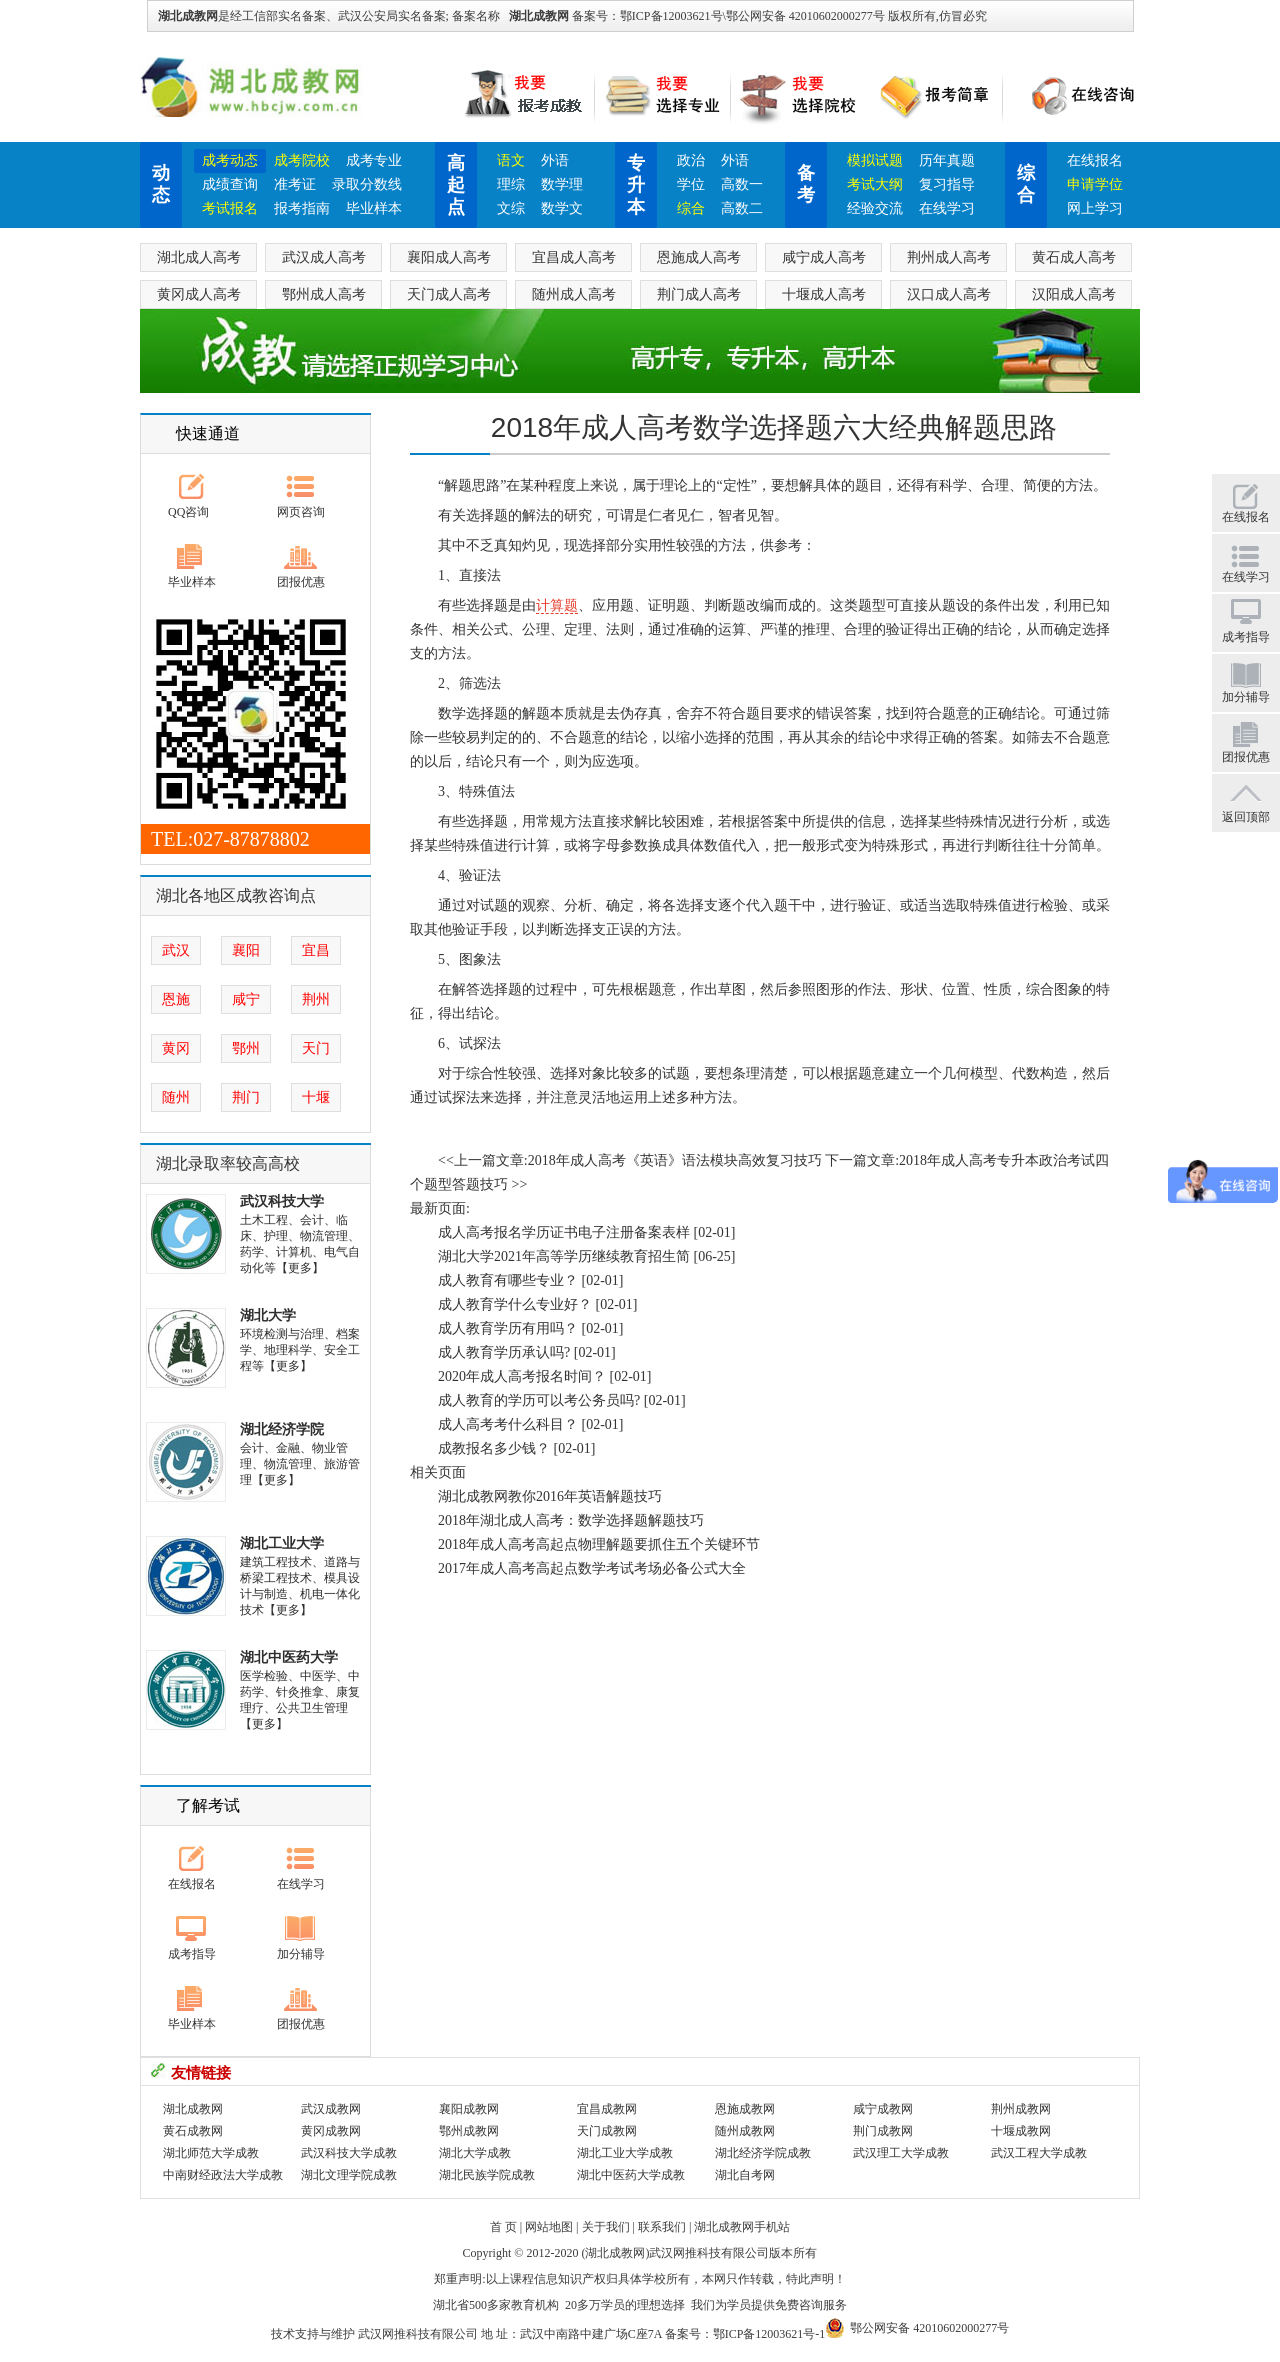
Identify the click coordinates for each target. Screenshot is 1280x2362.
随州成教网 (745, 2131)
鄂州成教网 (469, 2131)
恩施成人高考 (699, 257)
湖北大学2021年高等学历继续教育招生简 (564, 1256)
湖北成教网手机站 (742, 2227)
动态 (161, 184)
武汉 (176, 950)
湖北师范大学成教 (211, 2153)
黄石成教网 (193, 2131)
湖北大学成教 (475, 2153)
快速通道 (208, 433)
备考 (806, 184)
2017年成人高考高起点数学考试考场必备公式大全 (592, 1568)
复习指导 (947, 184)
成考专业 (374, 160)
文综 (511, 208)
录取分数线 (367, 184)
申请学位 (1095, 184)
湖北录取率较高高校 (228, 1163)
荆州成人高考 (949, 257)
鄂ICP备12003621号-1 (769, 2334)
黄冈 (176, 1048)
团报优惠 (301, 582)
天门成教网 (607, 2131)
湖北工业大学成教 (625, 2153)
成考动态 (230, 160)
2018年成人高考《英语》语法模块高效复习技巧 (675, 1160)
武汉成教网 (331, 2109)
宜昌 (316, 950)
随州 (176, 1097)
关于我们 (606, 2227)
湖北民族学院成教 (487, 2175)
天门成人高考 (449, 294)
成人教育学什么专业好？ (515, 1304)
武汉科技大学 (282, 1201)
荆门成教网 (883, 2131)
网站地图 (549, 2227)
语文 (511, 160)
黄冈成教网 (331, 2131)
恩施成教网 (745, 2109)
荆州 (316, 999)
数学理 (562, 184)
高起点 (456, 185)
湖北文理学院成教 (349, 2175)
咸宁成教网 (883, 2109)
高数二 (742, 208)
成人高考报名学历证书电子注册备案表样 (564, 1232)
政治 (691, 160)
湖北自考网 (745, 2175)
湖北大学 (268, 1315)
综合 (691, 208)
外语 (555, 160)
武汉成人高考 (324, 257)
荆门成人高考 (699, 294)
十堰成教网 (1021, 2131)
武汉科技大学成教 (349, 2153)
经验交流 (875, 208)
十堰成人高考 (824, 294)
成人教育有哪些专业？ (508, 1280)
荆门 (246, 1097)
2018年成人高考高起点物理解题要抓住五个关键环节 (599, 1544)
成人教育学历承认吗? (504, 1352)
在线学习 (947, 208)
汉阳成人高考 (1074, 294)
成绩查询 (230, 184)
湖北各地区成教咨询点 (236, 895)
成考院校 (302, 160)
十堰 (316, 1097)
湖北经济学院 (282, 1429)
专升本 (636, 185)
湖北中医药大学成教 (631, 2175)
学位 (691, 184)
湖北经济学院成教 (763, 2153)
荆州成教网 (1021, 2109)
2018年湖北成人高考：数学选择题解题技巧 (571, 1520)
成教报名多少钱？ (494, 1448)
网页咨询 (301, 512)
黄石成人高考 (1074, 257)
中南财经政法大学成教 (223, 2175)
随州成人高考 (574, 294)
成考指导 (192, 1954)
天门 (316, 1048)
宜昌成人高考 (574, 257)
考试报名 (230, 208)
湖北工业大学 (282, 1543)
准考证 (295, 184)
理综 (511, 184)
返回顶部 (1246, 817)
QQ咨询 (188, 512)
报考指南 (302, 208)
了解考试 (208, 1805)
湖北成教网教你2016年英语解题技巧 (550, 1496)
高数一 (742, 184)
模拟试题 (875, 160)
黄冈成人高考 (199, 294)
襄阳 (246, 950)
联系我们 (662, 2227)
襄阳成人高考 (449, 257)
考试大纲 (875, 184)
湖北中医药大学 (289, 1657)
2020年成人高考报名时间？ (522, 1376)
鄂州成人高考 (324, 294)
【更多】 (300, 1268)
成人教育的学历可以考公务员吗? (539, 1400)
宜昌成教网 (607, 2109)
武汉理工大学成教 (901, 2153)
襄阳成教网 (469, 2109)
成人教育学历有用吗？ (508, 1328)
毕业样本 (374, 208)
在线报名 (1095, 160)
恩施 (176, 999)
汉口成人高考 (949, 294)
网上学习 (1095, 208)
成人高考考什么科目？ (508, 1424)
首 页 (503, 2227)
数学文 (562, 208)
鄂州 (246, 1048)
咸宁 (246, 999)
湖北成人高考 (199, 257)
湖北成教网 (539, 16)
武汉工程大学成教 (1039, 2153)
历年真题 (947, 160)
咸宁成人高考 (824, 257)
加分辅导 (301, 1954)
